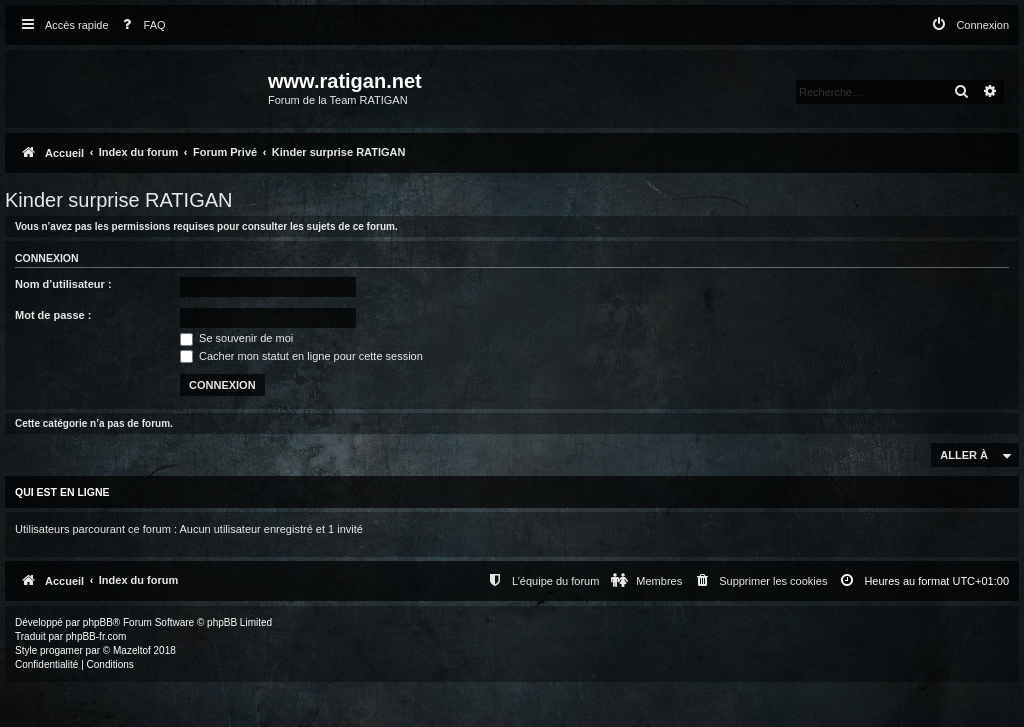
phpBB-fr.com (96, 636)
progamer (61, 650)
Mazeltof (132, 650)
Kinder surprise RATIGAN (118, 200)
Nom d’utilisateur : (63, 284)
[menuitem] (140, 25)
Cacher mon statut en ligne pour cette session (301, 356)
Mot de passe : (53, 315)
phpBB (98, 622)
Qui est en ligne (62, 492)
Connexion (47, 258)
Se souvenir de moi (236, 338)
